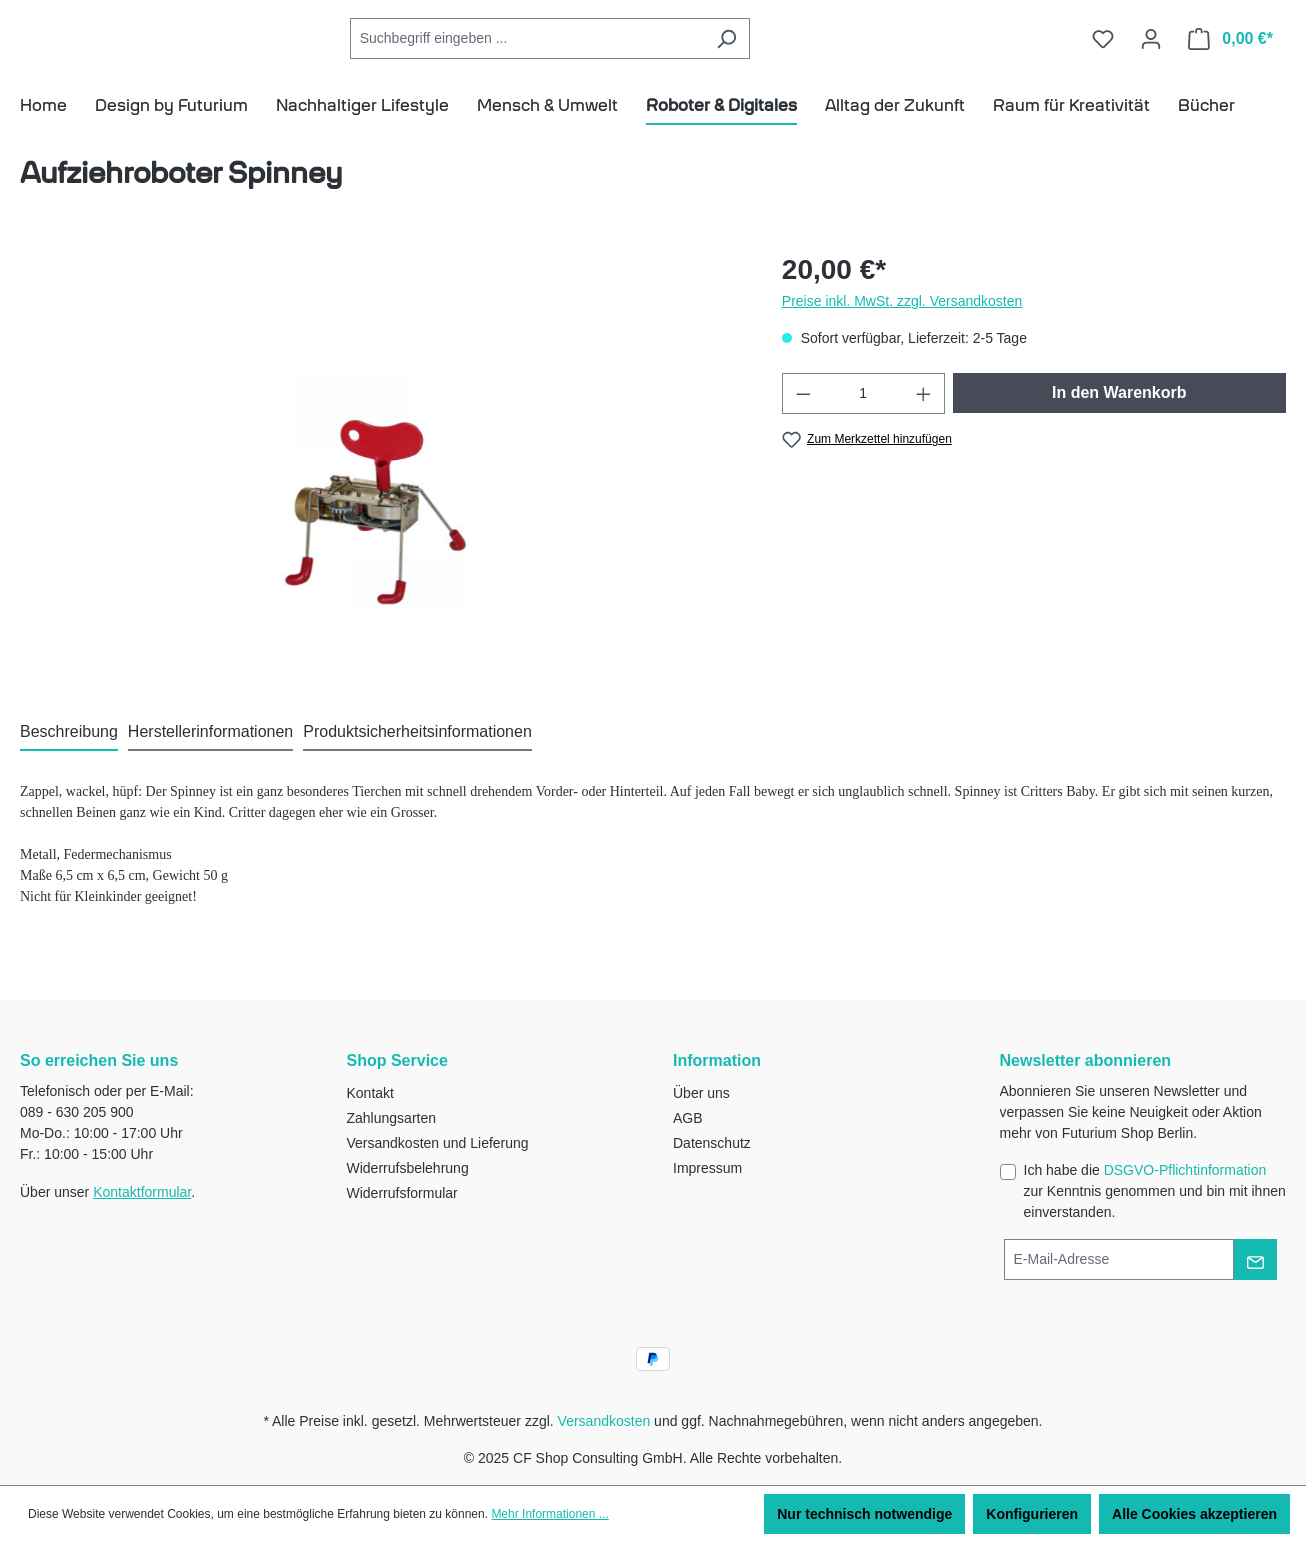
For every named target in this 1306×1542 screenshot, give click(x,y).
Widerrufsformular (402, 1193)
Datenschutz (712, 1143)
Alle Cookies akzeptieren (1194, 1514)
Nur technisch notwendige (864, 1514)
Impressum (707, 1168)
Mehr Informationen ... (549, 1514)
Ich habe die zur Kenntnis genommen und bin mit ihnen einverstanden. (1155, 1191)
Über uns (701, 1093)
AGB (688, 1118)
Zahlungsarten (392, 1118)
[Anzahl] (863, 422)
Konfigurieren (1032, 1514)
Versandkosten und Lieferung (438, 1143)
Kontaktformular (142, 1192)
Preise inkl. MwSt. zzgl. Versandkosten (902, 330)
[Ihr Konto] (1151, 53)
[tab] (69, 762)
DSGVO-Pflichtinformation (1185, 1170)
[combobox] (617, 53)
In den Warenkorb (1119, 421)
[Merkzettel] (1103, 53)
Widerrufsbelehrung (408, 1168)
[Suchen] (816, 53)
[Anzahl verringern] (803, 422)
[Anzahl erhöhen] (924, 422)
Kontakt (370, 1093)
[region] (381, 493)
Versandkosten (604, 1421)
